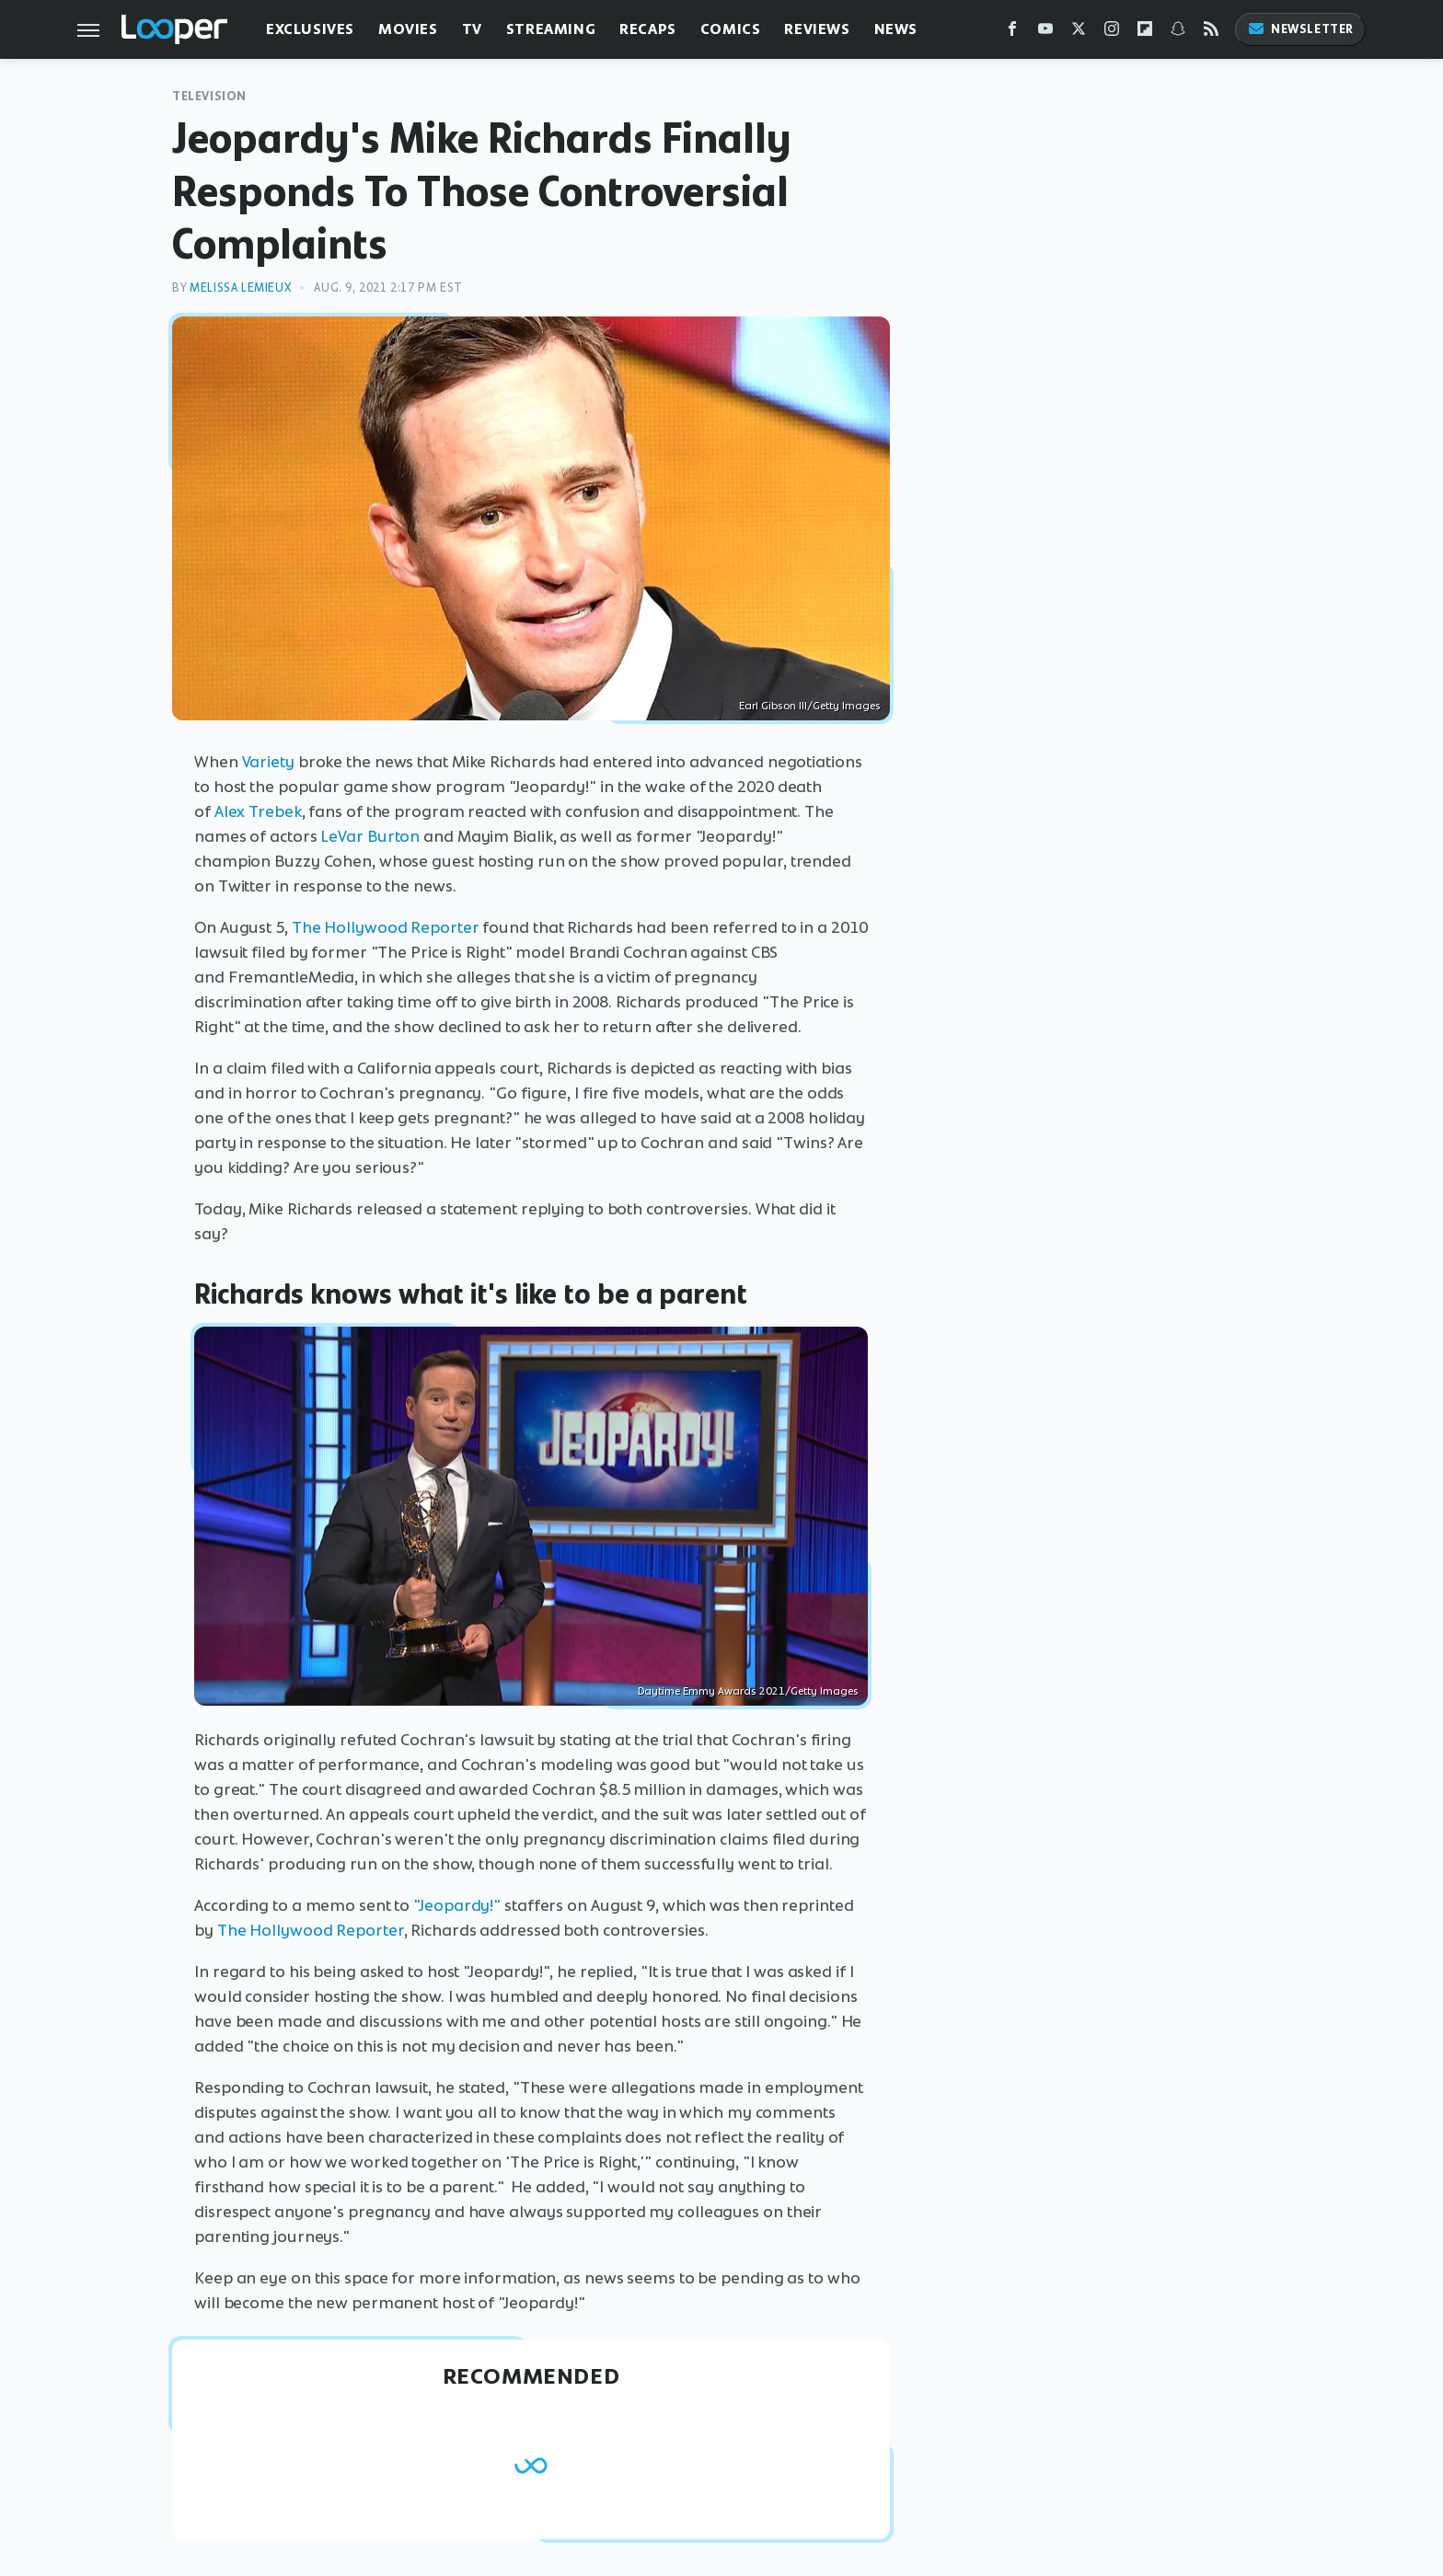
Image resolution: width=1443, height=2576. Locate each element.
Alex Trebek (258, 811)
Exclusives (310, 29)
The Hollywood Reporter (385, 927)
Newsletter (1300, 29)
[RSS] (1211, 33)
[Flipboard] (1145, 33)
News (896, 29)
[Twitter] (1078, 33)
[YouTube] (1045, 33)
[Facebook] (1012, 33)
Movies (408, 29)
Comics (730, 29)
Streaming (550, 29)
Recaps (647, 29)
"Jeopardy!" (457, 1905)
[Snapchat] (1178, 33)
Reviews (816, 29)
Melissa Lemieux (240, 287)
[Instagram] (1111, 33)
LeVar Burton (370, 836)
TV (472, 29)
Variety (268, 762)
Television (209, 96)
